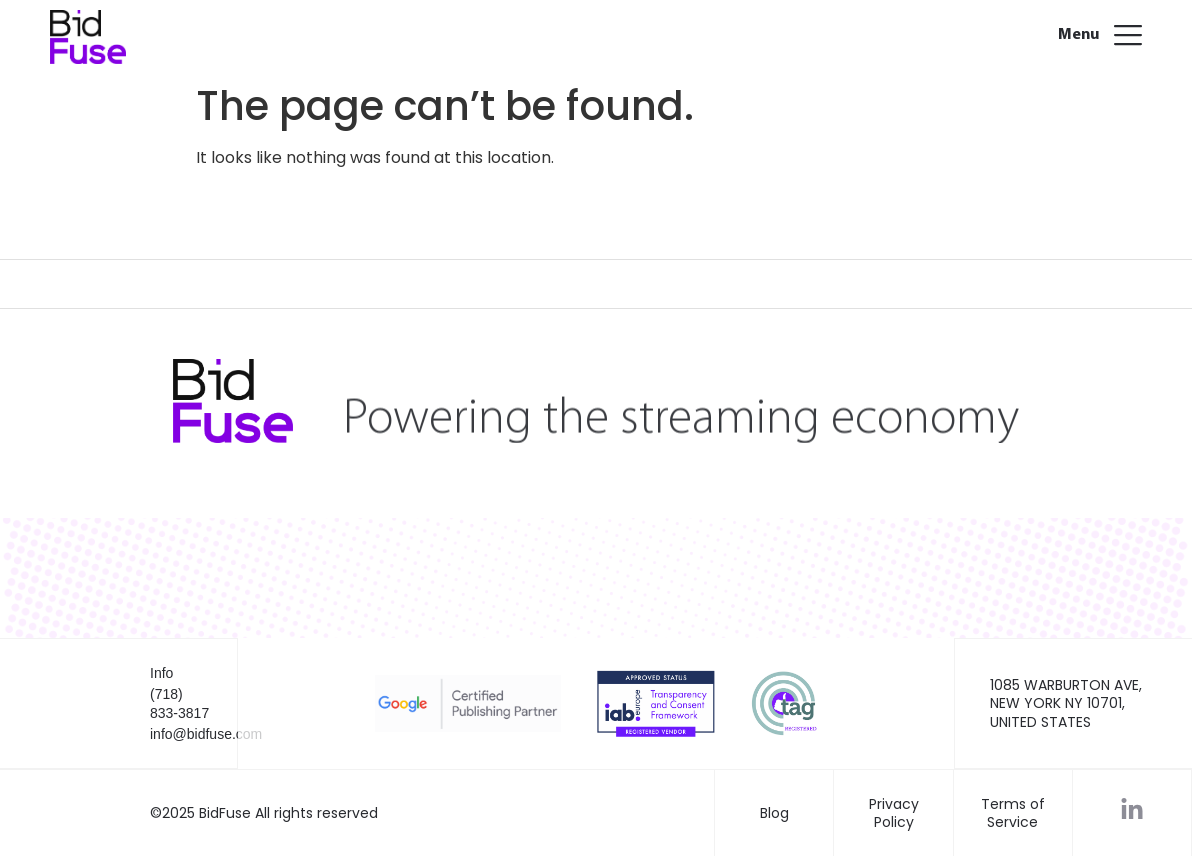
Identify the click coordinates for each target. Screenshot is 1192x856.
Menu (1078, 35)
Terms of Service (1013, 813)
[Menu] (1128, 31)
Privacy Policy (894, 813)
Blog (774, 813)
